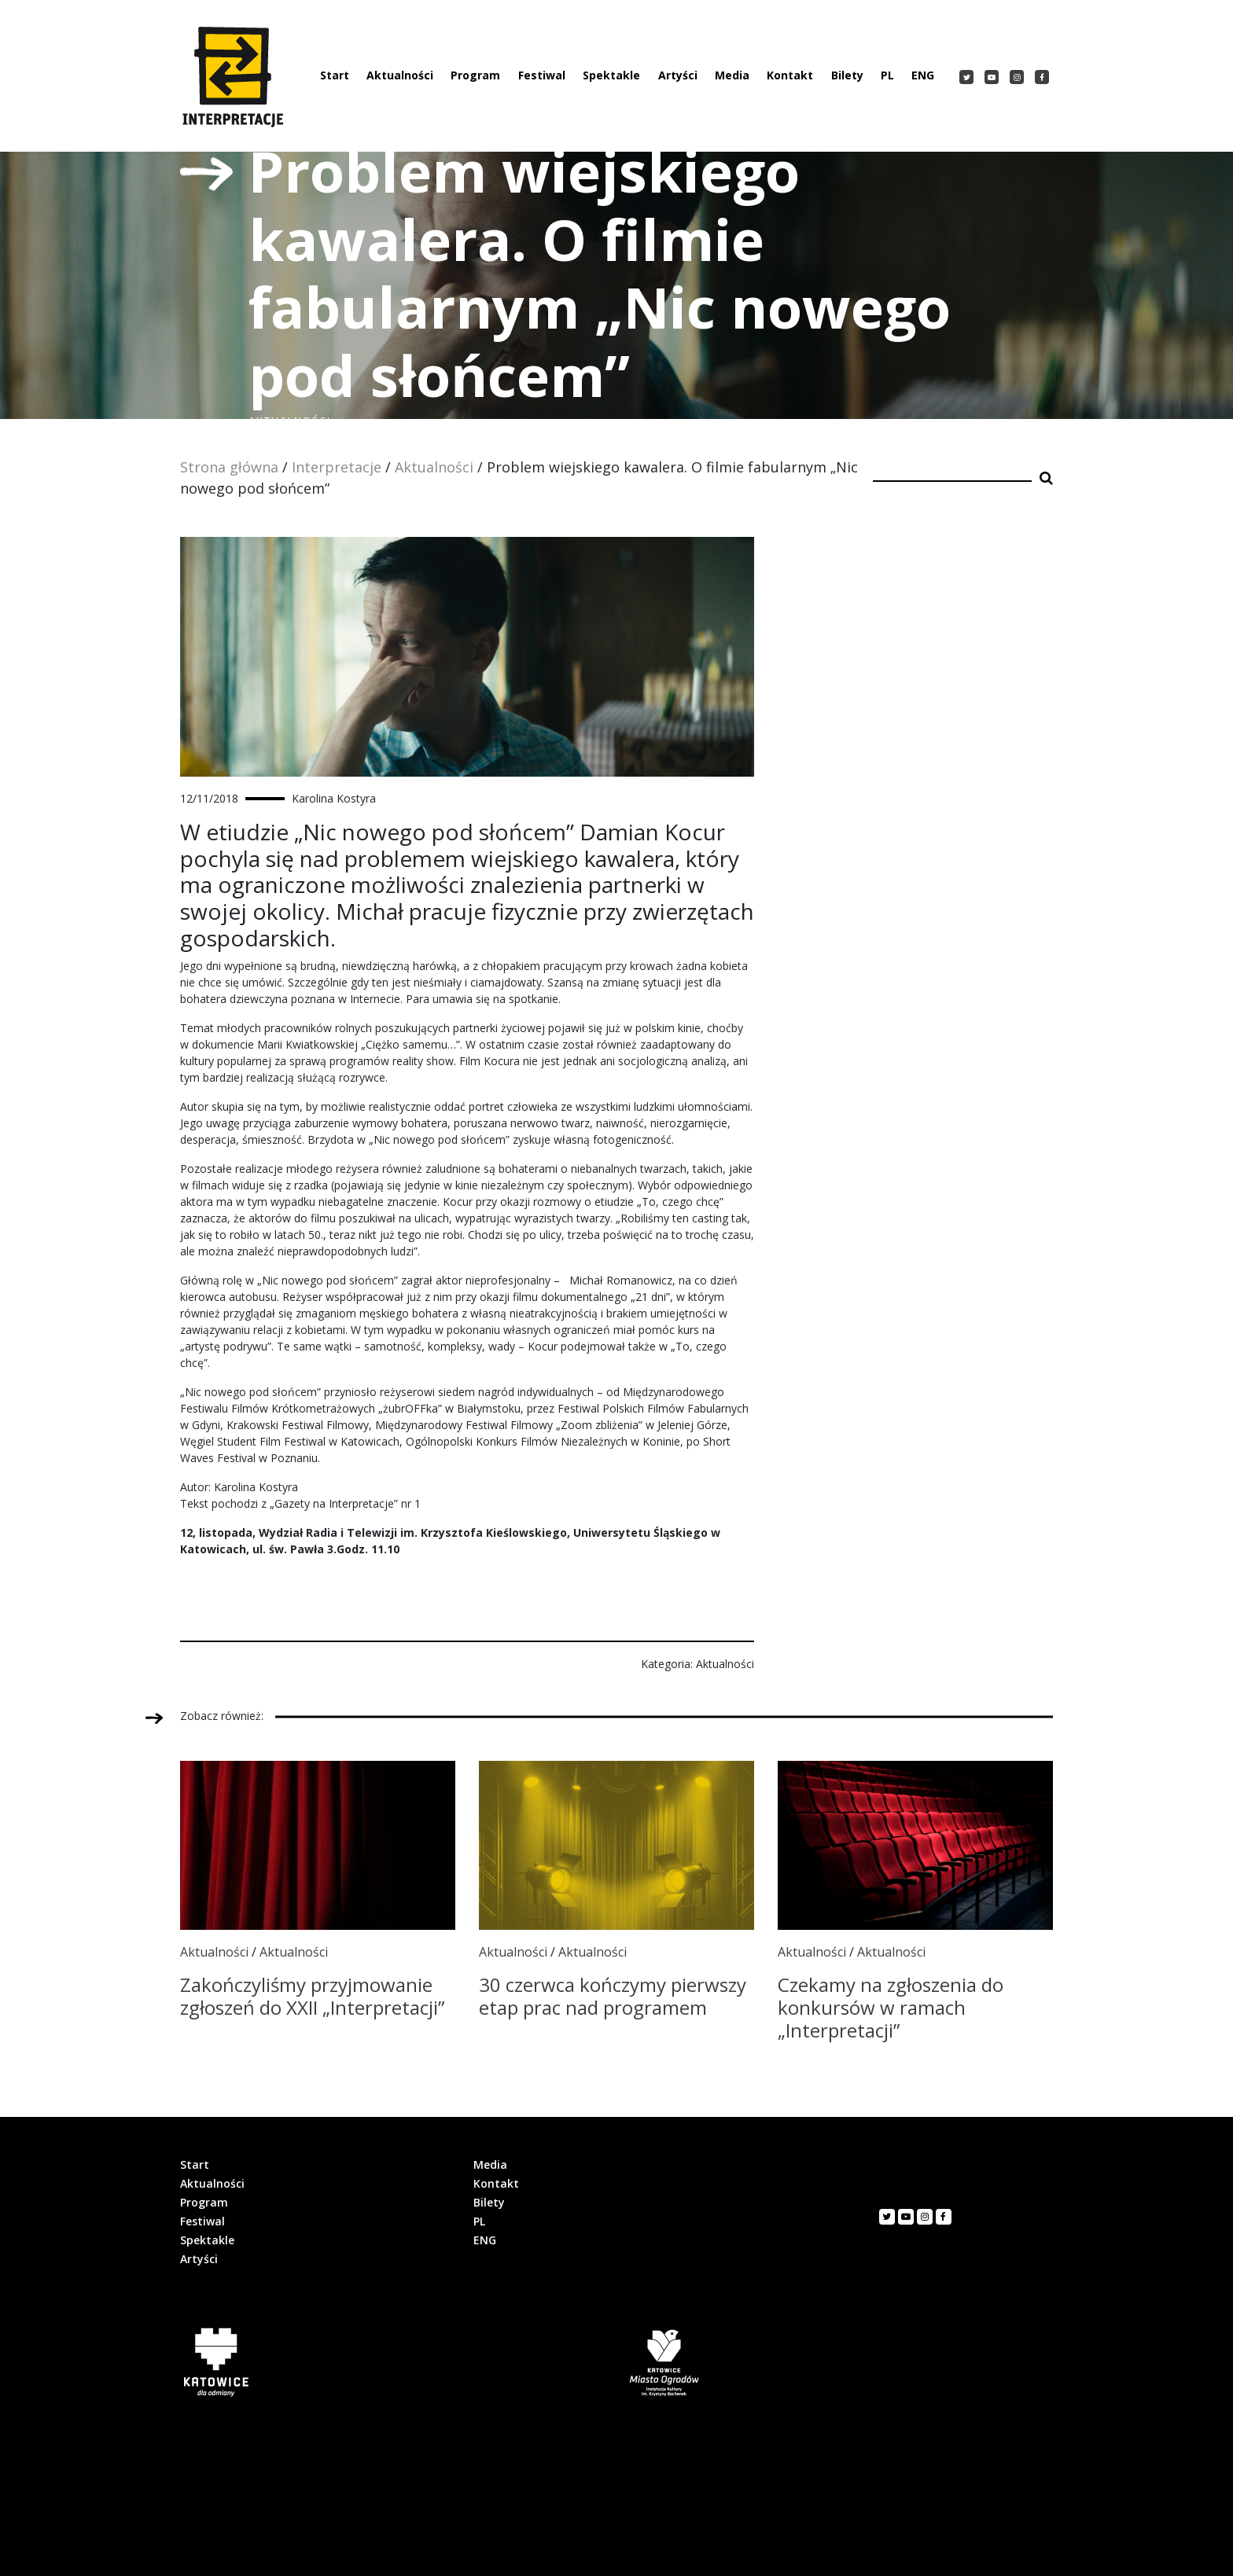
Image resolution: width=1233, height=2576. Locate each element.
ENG (922, 75)
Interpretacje (336, 467)
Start (334, 75)
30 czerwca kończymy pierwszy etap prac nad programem (612, 1996)
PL (887, 75)
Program (475, 75)
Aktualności (399, 75)
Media (732, 75)
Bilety (847, 75)
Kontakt (790, 75)
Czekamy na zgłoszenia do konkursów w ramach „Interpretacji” (890, 2007)
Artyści (677, 75)
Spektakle (611, 75)
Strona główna (229, 467)
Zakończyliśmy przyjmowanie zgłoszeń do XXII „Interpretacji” (312, 1996)
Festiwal (541, 75)
